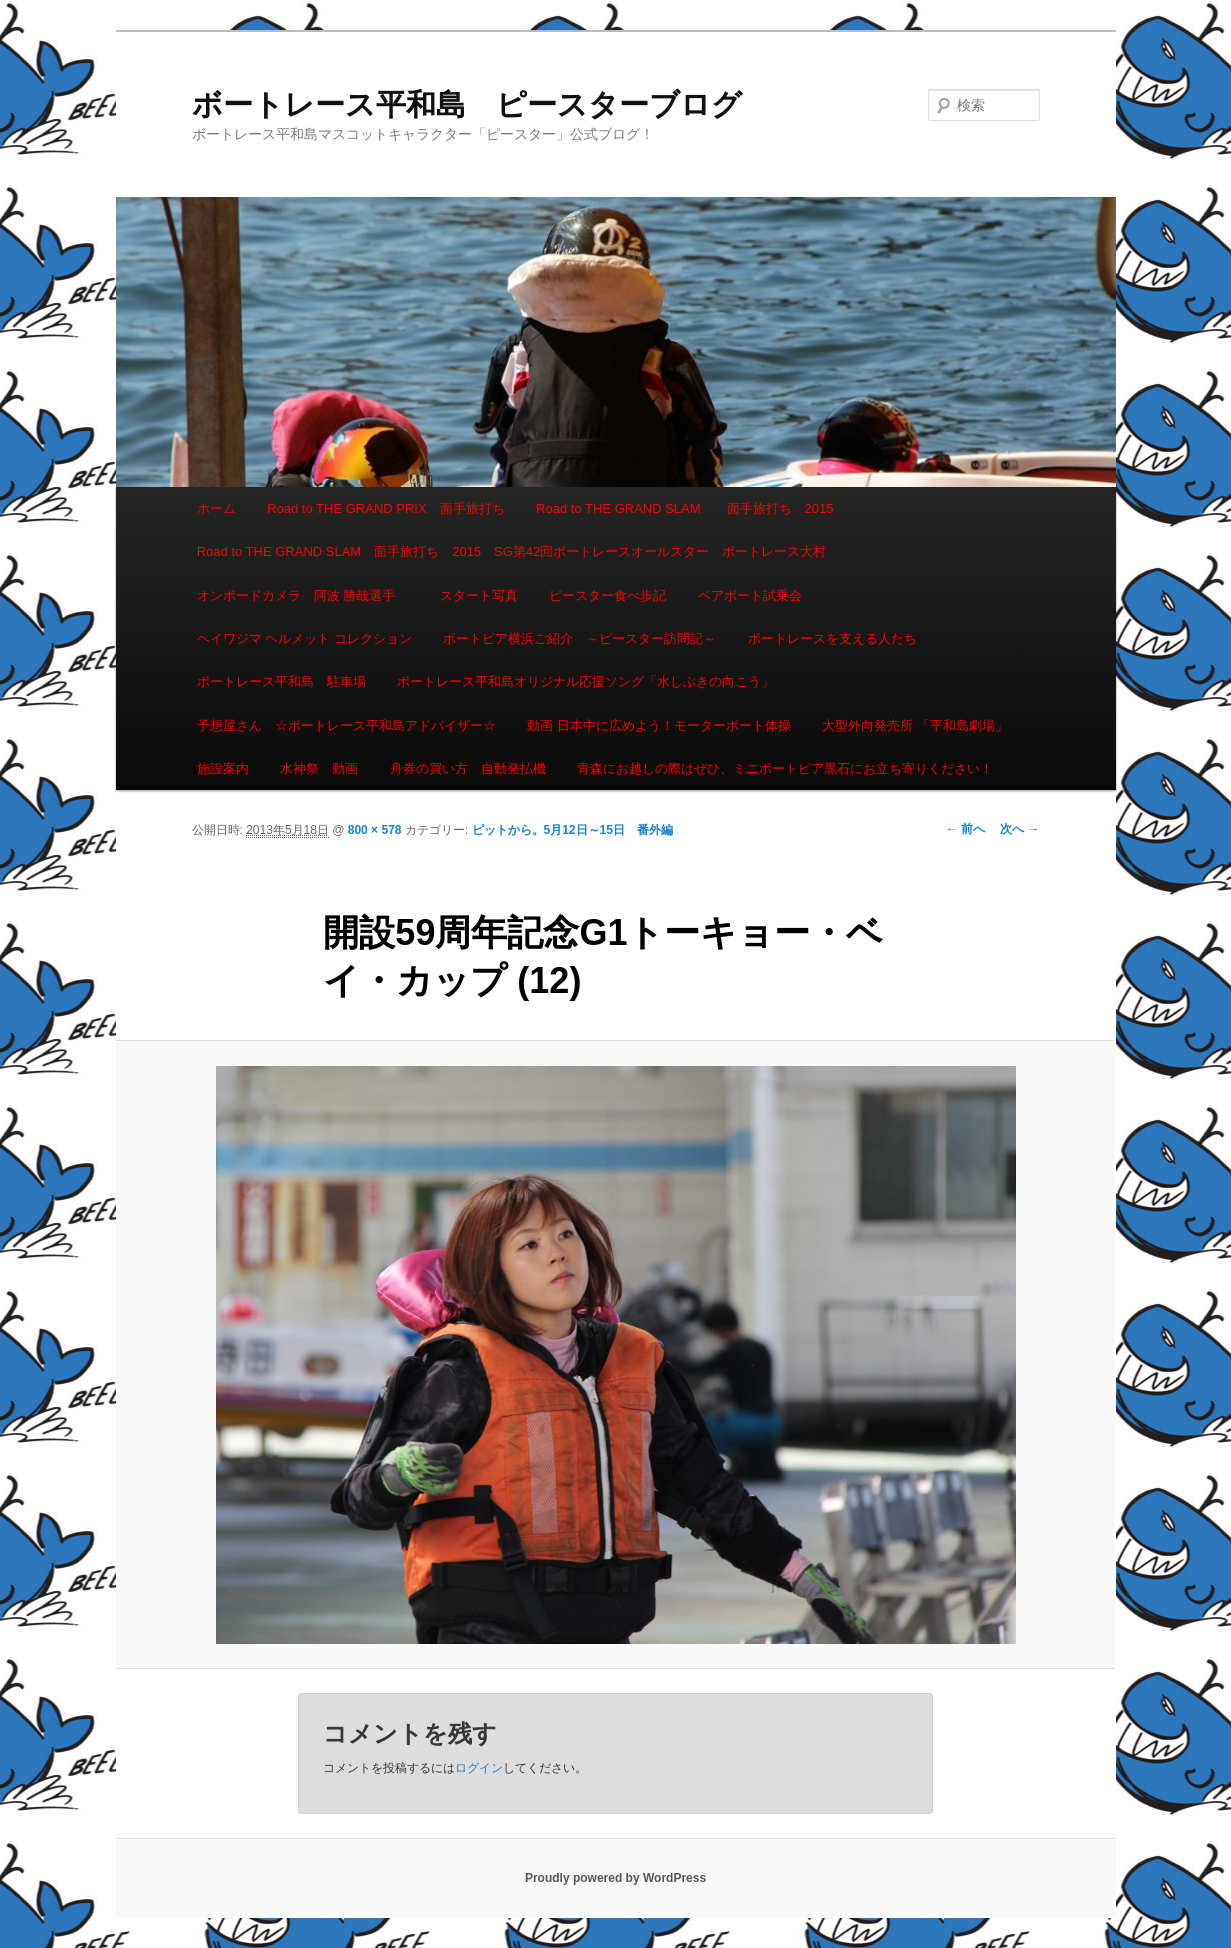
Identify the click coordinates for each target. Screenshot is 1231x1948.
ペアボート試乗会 (750, 595)
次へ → (1019, 829)
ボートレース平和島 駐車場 (281, 681)
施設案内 (223, 768)
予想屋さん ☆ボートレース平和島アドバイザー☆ (346, 725)
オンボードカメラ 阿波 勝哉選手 (303, 595)
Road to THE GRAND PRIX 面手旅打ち (385, 508)
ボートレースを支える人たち (832, 638)
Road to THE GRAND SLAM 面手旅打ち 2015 (684, 508)
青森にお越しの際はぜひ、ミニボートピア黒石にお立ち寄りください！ (785, 768)
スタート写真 (479, 595)
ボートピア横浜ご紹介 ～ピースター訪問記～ (579, 638)
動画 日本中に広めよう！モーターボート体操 (659, 725)
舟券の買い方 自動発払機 (468, 768)
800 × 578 (375, 830)
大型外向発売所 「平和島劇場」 (915, 725)
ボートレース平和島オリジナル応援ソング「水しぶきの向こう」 (585, 681)
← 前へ (965, 829)
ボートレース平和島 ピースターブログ (467, 104)
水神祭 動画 (319, 768)
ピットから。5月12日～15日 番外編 (572, 830)
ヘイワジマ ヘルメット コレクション (304, 638)
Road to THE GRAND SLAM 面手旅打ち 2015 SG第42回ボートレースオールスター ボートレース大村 (512, 551)
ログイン (479, 1768)
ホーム (216, 508)
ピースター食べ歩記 (607, 595)
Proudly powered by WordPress (615, 1878)
